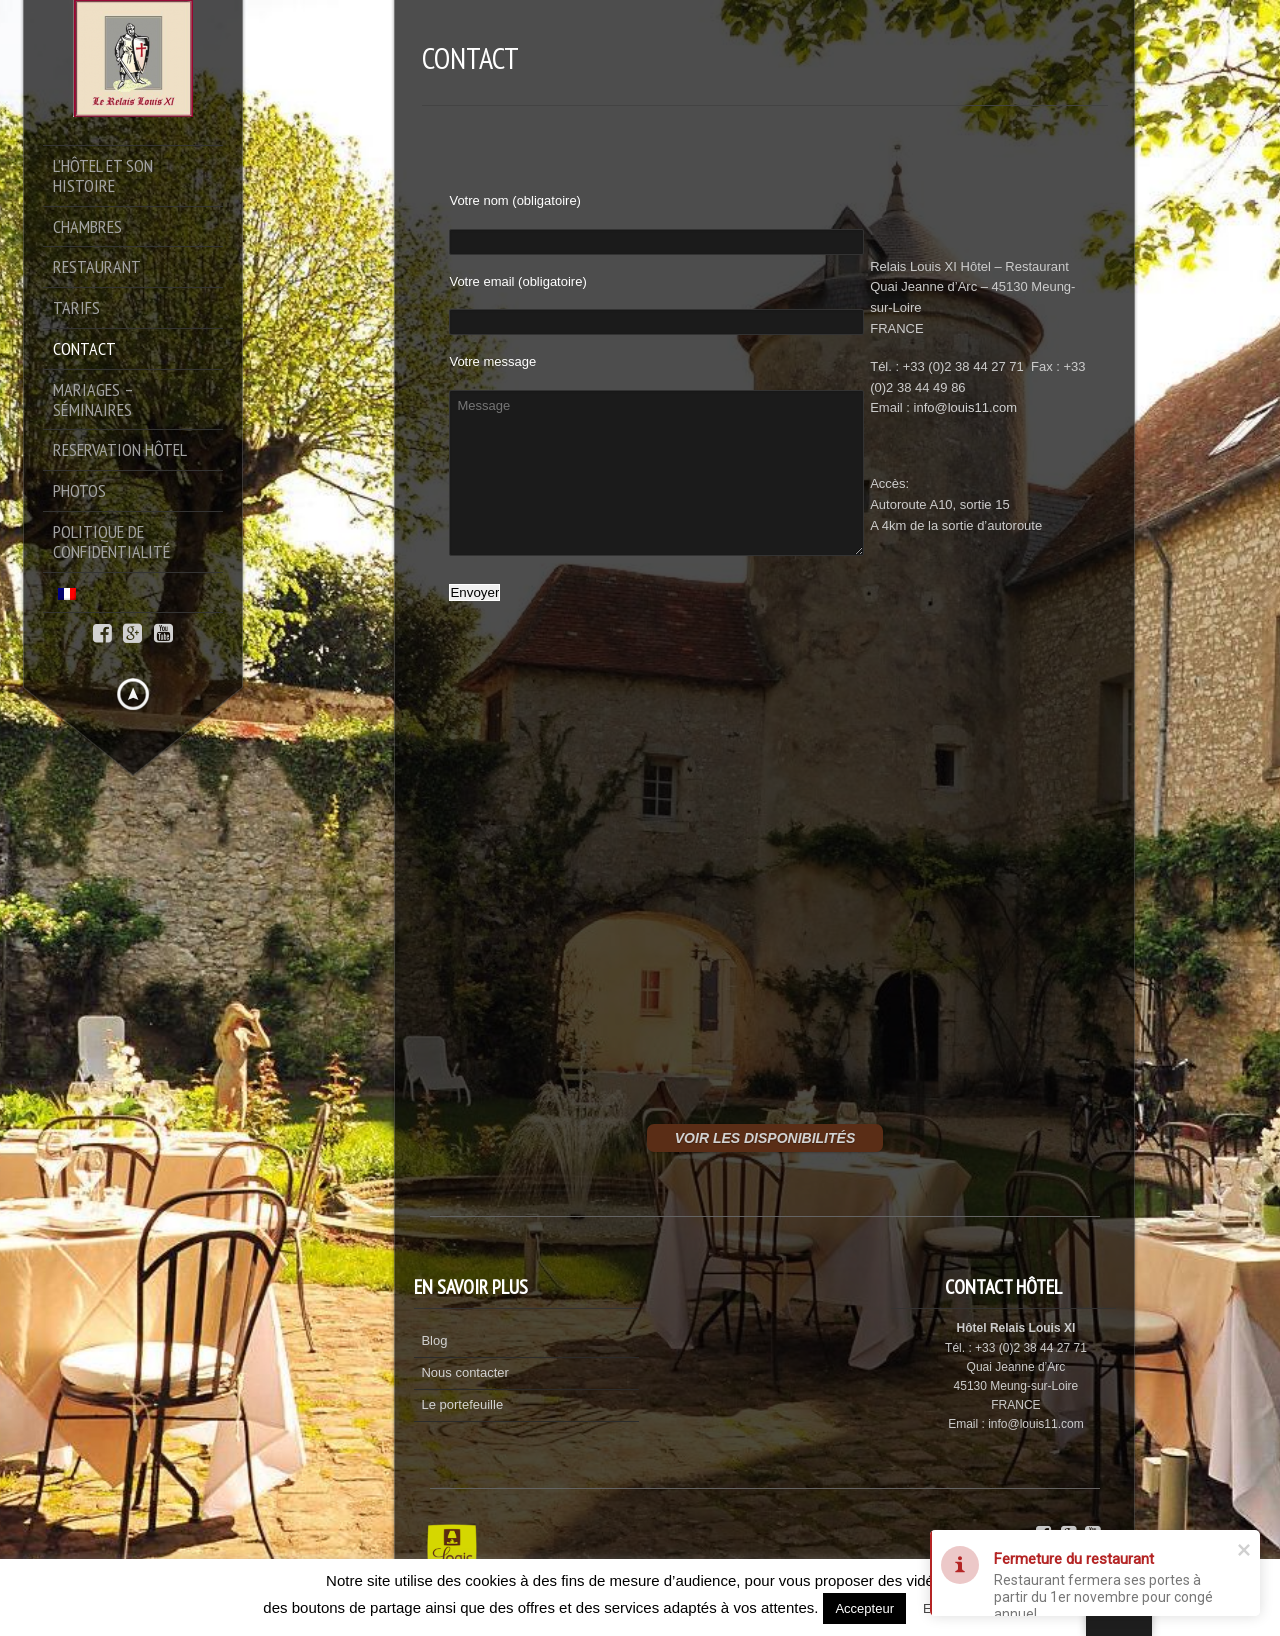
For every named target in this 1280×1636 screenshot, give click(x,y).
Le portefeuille (462, 1404)
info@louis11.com (966, 407)
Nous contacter (464, 1372)
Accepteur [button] (864, 1608)
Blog (434, 1340)
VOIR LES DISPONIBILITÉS (765, 1138)
